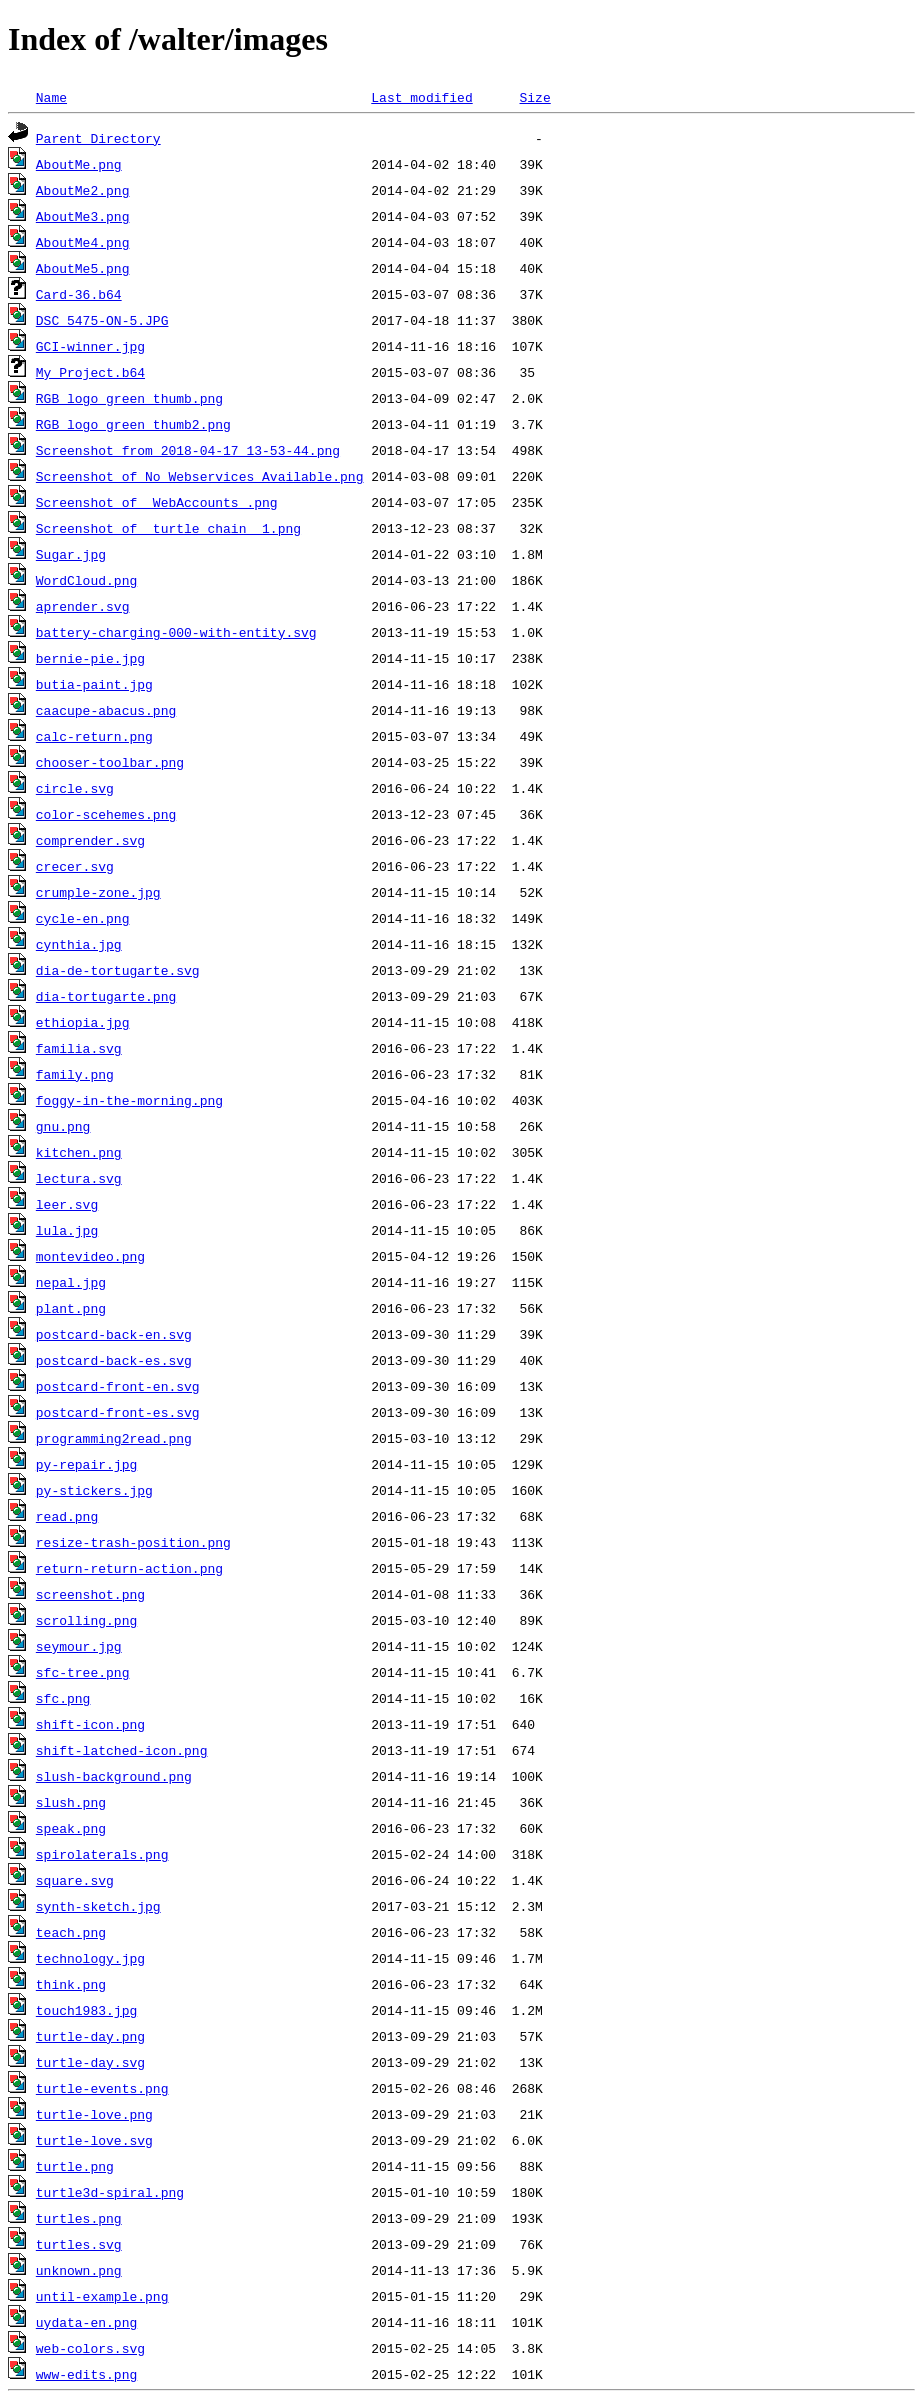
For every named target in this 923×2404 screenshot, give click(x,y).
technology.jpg (90, 1958)
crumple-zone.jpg (98, 892)
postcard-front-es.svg (118, 1412)
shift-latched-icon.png (122, 1750)
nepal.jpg (71, 1282)
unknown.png (79, 2270)
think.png (71, 1984)
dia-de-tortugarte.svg (118, 970)
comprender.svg (90, 840)
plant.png (71, 1308)
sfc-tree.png (83, 1672)
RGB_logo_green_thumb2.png (133, 424)
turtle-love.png (94, 2114)
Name (51, 97)
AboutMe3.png (83, 216)
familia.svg (79, 1048)
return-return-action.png (129, 1568)
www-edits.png (86, 2374)
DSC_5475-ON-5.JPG (102, 320)
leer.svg (67, 1204)
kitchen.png (79, 1152)
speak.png (71, 1828)
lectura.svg (79, 1178)
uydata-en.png (86, 2322)
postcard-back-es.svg (114, 1360)
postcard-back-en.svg (114, 1334)
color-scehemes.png (106, 814)
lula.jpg (67, 1230)
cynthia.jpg (79, 944)
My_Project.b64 (90, 372)
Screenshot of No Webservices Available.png (200, 476)
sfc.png (63, 1698)
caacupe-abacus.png (106, 710)
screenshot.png (90, 1594)
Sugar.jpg (71, 554)
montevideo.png (90, 1256)
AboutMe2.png (83, 190)
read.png (67, 1516)
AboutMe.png (79, 164)
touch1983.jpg (86, 2010)
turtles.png (79, 2218)
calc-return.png (94, 736)
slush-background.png (114, 1776)
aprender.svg (83, 606)
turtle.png (75, 2166)
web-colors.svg (90, 2348)
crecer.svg (75, 866)
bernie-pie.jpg (90, 658)
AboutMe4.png (83, 242)
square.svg (75, 1880)
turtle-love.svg (94, 2140)
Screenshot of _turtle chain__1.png (168, 528)
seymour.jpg (79, 1646)
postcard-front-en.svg (118, 1386)
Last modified (421, 97)
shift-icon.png (90, 1724)
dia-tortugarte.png (106, 996)
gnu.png (63, 1126)
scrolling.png (86, 1620)
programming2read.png (114, 1438)
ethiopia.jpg (83, 1022)
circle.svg (75, 788)
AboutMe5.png (83, 268)
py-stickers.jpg (94, 1490)
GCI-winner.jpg (90, 346)
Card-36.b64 (79, 294)
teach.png (71, 1932)
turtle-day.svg (90, 2062)
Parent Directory (98, 138)
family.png (75, 1074)
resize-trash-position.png (133, 1542)
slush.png (71, 1802)
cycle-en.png (83, 918)
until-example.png (102, 2296)
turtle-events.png (102, 2088)
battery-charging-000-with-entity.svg (176, 632)
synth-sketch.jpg (98, 1906)
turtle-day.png (90, 2036)
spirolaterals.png (102, 1854)
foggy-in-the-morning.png (129, 1100)
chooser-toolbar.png (110, 762)
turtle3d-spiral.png (110, 2192)
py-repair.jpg (86, 1464)
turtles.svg (79, 2244)
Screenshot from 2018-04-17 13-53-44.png (188, 450)
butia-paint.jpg (94, 684)
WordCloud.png (86, 580)
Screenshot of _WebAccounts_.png (157, 502)
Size (534, 97)
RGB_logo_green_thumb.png (129, 398)
